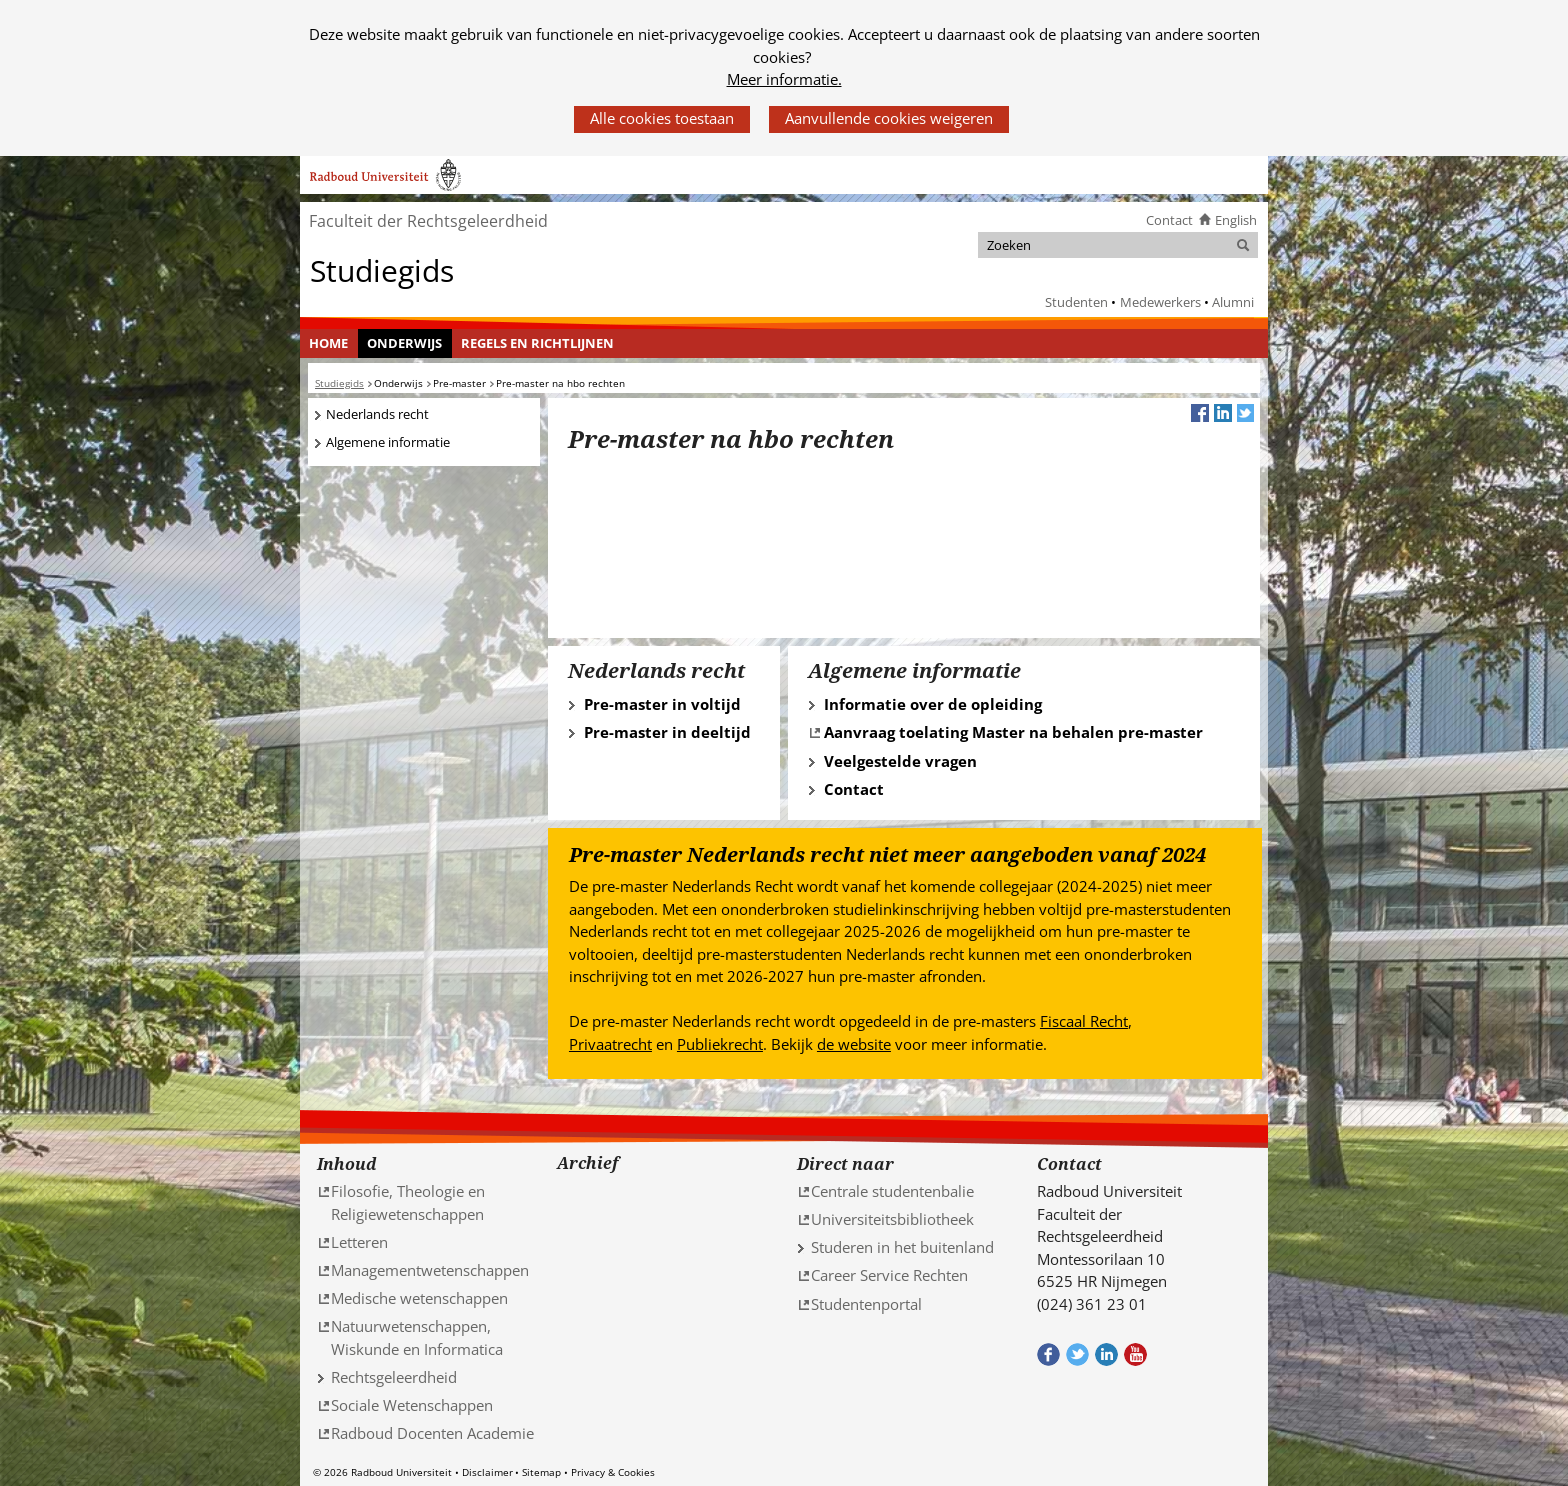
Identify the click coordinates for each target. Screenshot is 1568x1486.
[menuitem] (329, 344)
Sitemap (541, 1472)
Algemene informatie (388, 442)
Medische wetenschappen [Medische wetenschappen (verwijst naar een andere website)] (419, 1298)
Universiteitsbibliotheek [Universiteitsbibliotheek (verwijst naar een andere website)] (892, 1219)
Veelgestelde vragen (900, 761)
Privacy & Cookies (613, 1472)
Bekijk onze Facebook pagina (1048, 1354)
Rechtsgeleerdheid (394, 1377)
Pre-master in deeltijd (667, 732)
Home (328, 343)
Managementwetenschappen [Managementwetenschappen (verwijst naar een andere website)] (430, 1270)
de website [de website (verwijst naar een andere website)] (854, 1044)
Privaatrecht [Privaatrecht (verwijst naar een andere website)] (610, 1044)
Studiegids (382, 269)
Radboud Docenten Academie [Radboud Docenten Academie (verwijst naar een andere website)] (432, 1433)
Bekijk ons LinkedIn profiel (1106, 1354)
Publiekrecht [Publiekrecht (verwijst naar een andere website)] (720, 1044)
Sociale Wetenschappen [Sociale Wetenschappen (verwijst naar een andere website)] (412, 1405)
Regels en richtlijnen (537, 343)
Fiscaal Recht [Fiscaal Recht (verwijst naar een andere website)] (1084, 1021)
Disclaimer (487, 1472)
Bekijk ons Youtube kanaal (1135, 1354)
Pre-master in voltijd (662, 704)
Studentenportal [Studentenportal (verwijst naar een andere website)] (866, 1304)
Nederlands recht (377, 414)
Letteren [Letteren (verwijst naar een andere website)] (359, 1242)
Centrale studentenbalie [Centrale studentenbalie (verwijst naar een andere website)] (892, 1191)
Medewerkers (1160, 302)
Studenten (1076, 302)
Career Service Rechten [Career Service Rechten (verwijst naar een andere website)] (889, 1275)
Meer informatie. (784, 79)
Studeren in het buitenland (902, 1247)
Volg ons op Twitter (1077, 1354)
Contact (1169, 220)
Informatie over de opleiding (933, 704)
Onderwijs (404, 343)
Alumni (1233, 302)
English (1236, 220)
